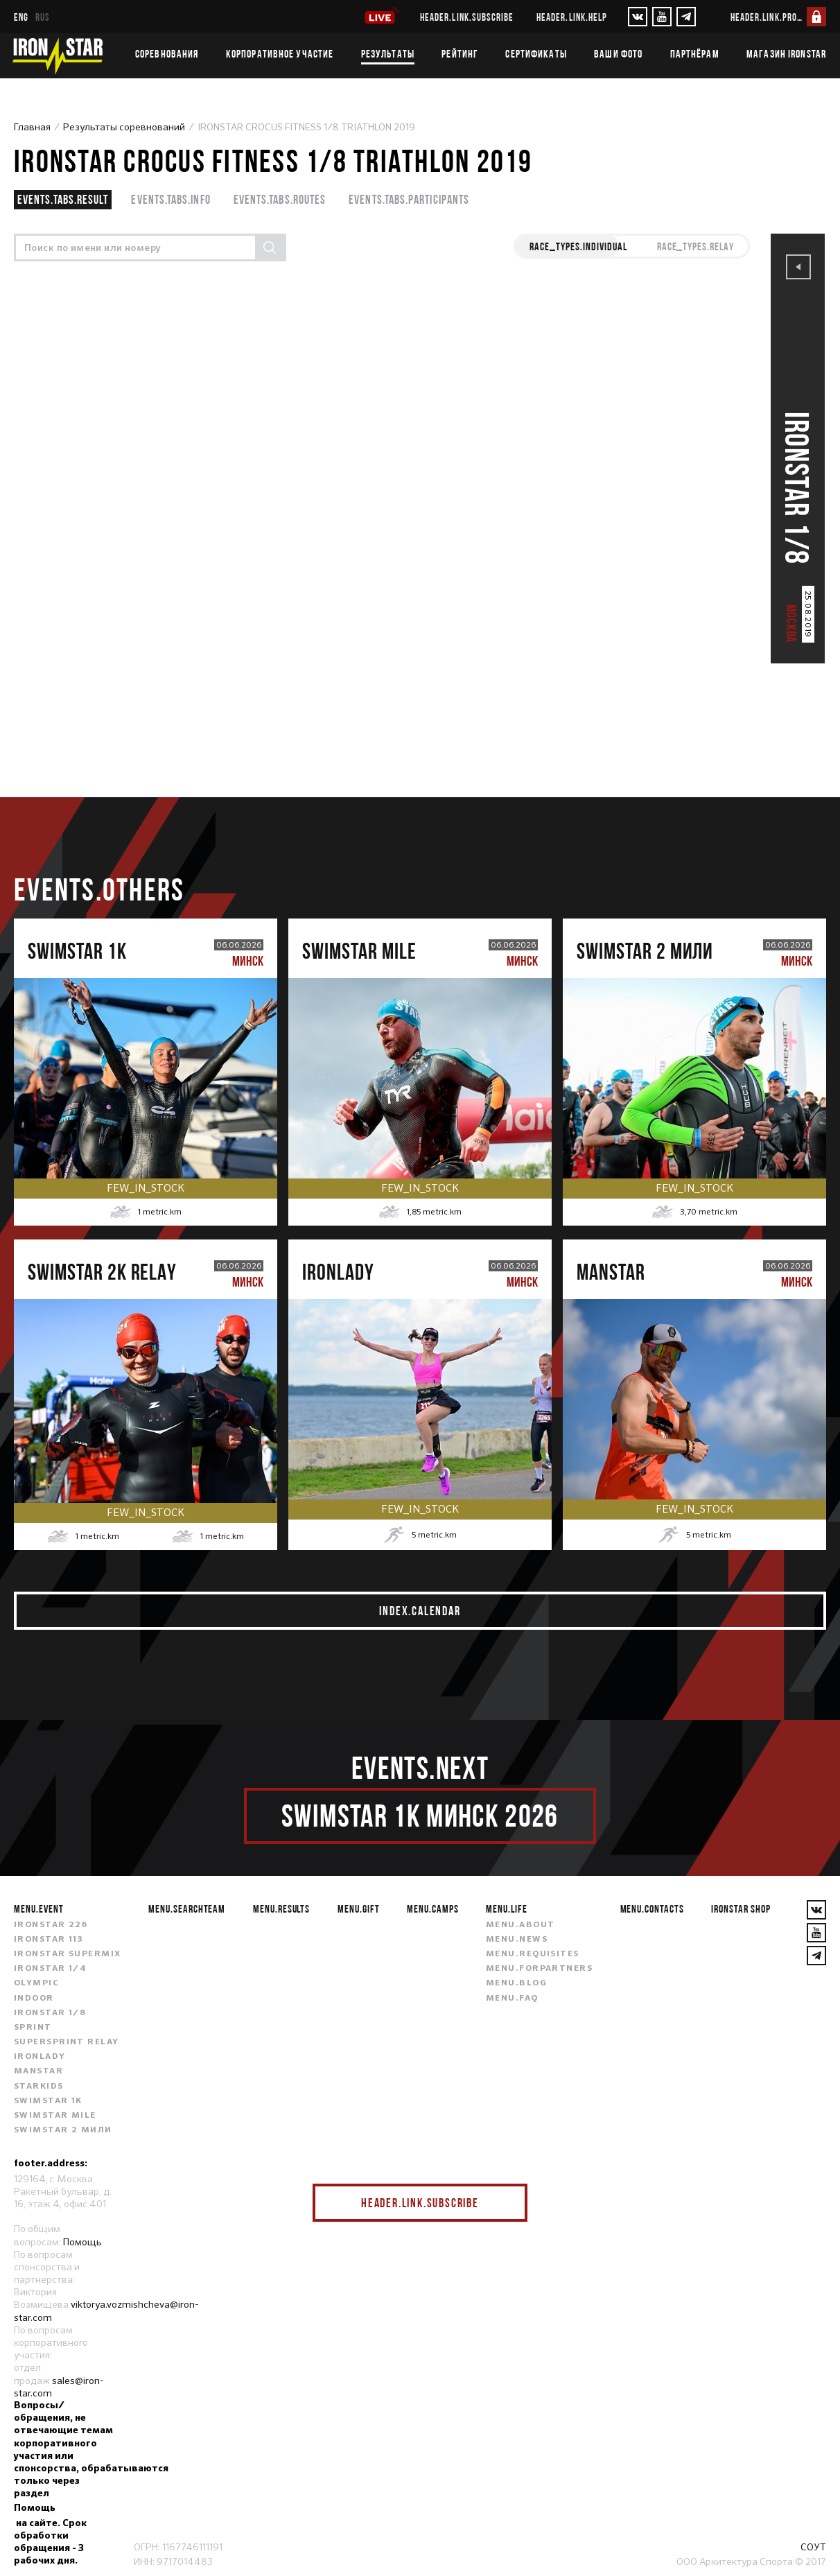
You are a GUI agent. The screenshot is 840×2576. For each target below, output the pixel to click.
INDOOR (34, 1998)
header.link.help (571, 17)
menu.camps (433, 1908)
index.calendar (419, 1610)
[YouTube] (662, 16)
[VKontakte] (637, 16)
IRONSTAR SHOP (740, 1908)
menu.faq (512, 1998)
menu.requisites (532, 1954)
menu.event (39, 1908)
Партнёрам (694, 53)
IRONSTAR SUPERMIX (67, 1954)
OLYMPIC (36, 1983)
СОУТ (813, 2547)
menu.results (281, 1908)
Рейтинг (459, 53)
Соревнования (166, 53)
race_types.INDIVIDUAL (578, 246)
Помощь (82, 2242)
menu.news (517, 1939)
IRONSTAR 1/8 (50, 2013)
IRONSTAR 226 (50, 1925)
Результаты (387, 53)
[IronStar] (57, 55)
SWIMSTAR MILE (55, 2116)
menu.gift (359, 1908)
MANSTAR (38, 2071)
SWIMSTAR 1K (48, 2101)
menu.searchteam (186, 1908)
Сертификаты (535, 53)
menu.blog (516, 1983)
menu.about (520, 1925)
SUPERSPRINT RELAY (66, 2042)
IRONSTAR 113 (48, 1939)
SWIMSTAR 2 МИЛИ (63, 2130)
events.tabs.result (62, 199)
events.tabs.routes (280, 199)
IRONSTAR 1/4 (50, 1969)
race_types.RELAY (695, 246)
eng (21, 17)
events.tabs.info (170, 199)
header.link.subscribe (467, 17)
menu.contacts (652, 1908)
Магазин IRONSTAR (786, 53)
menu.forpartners (539, 1969)
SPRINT (33, 2028)
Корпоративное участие (280, 53)
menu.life (506, 1908)
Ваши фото (618, 53)
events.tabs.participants (409, 199)
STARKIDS (39, 2086)
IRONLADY (40, 2057)
